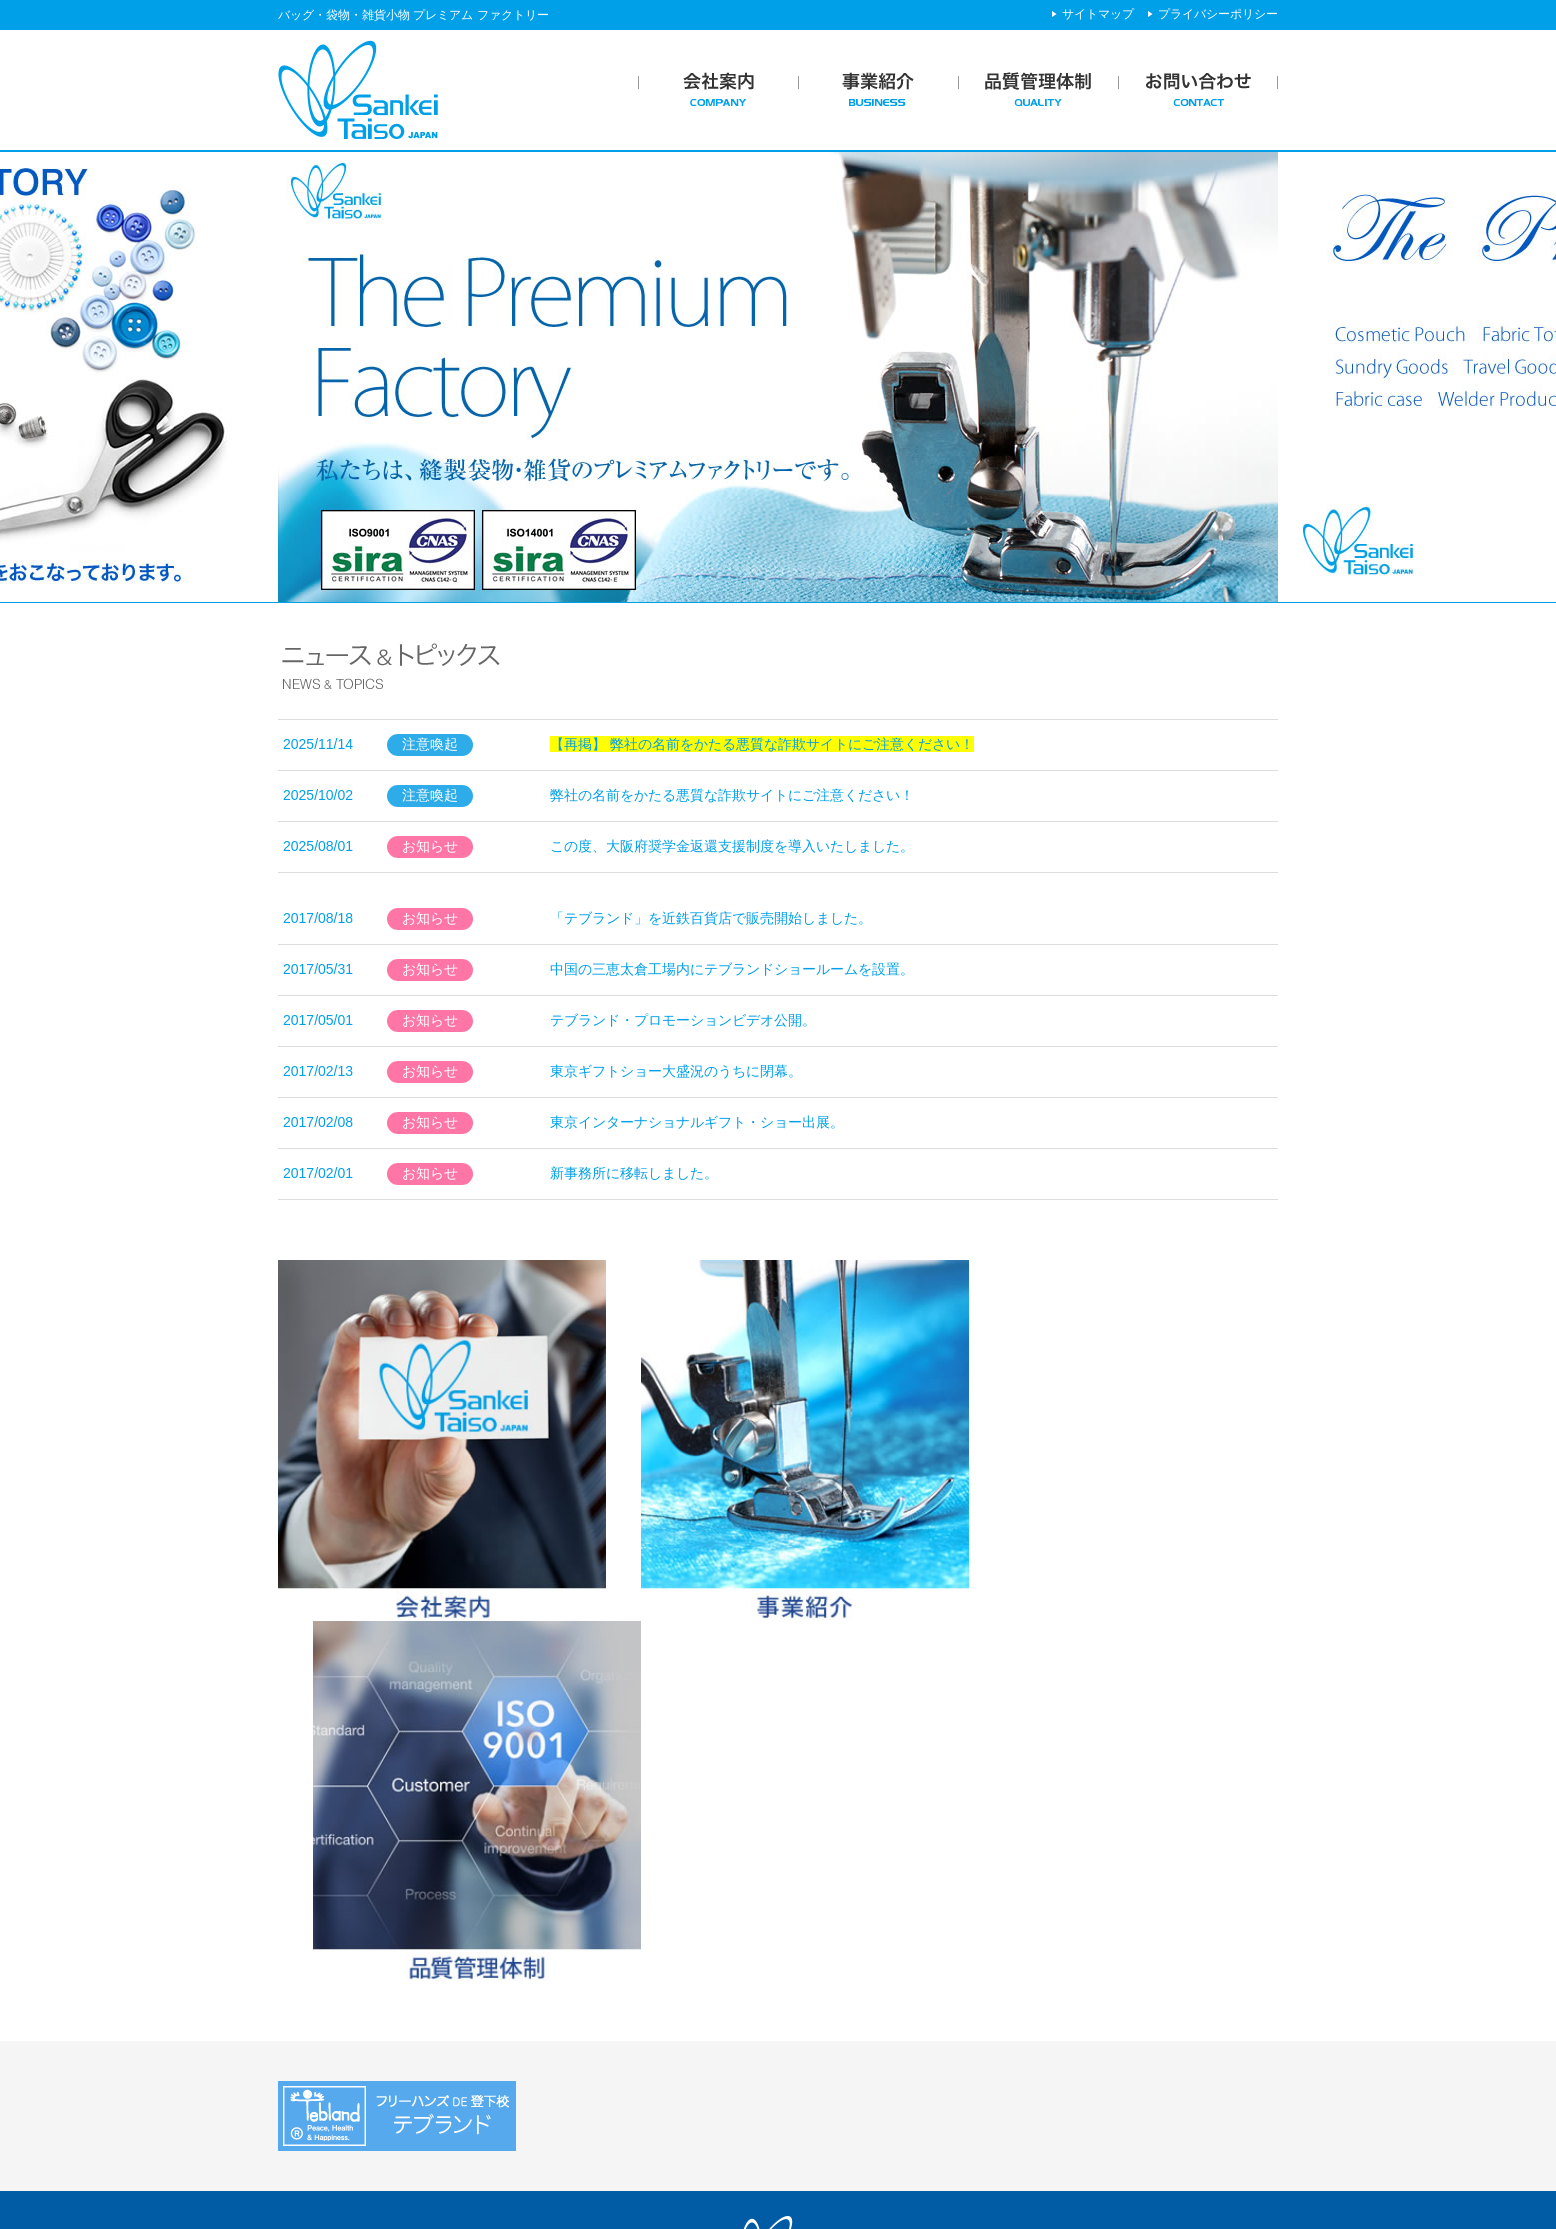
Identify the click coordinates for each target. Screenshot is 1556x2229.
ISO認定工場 (860, 1989)
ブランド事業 (599, 2039)
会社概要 (322, 2014)
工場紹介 (848, 2039)
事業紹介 (574, 1956)
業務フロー (592, 2014)
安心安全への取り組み (890, 2014)
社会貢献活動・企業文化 (371, 2039)
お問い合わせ (1114, 2028)
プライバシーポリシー (1218, 14)
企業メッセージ (343, 1989)
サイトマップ (1098, 14)
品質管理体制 (851, 1956)
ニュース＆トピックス (1142, 1956)
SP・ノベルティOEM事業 (638, 1989)
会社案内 (311, 1956)
